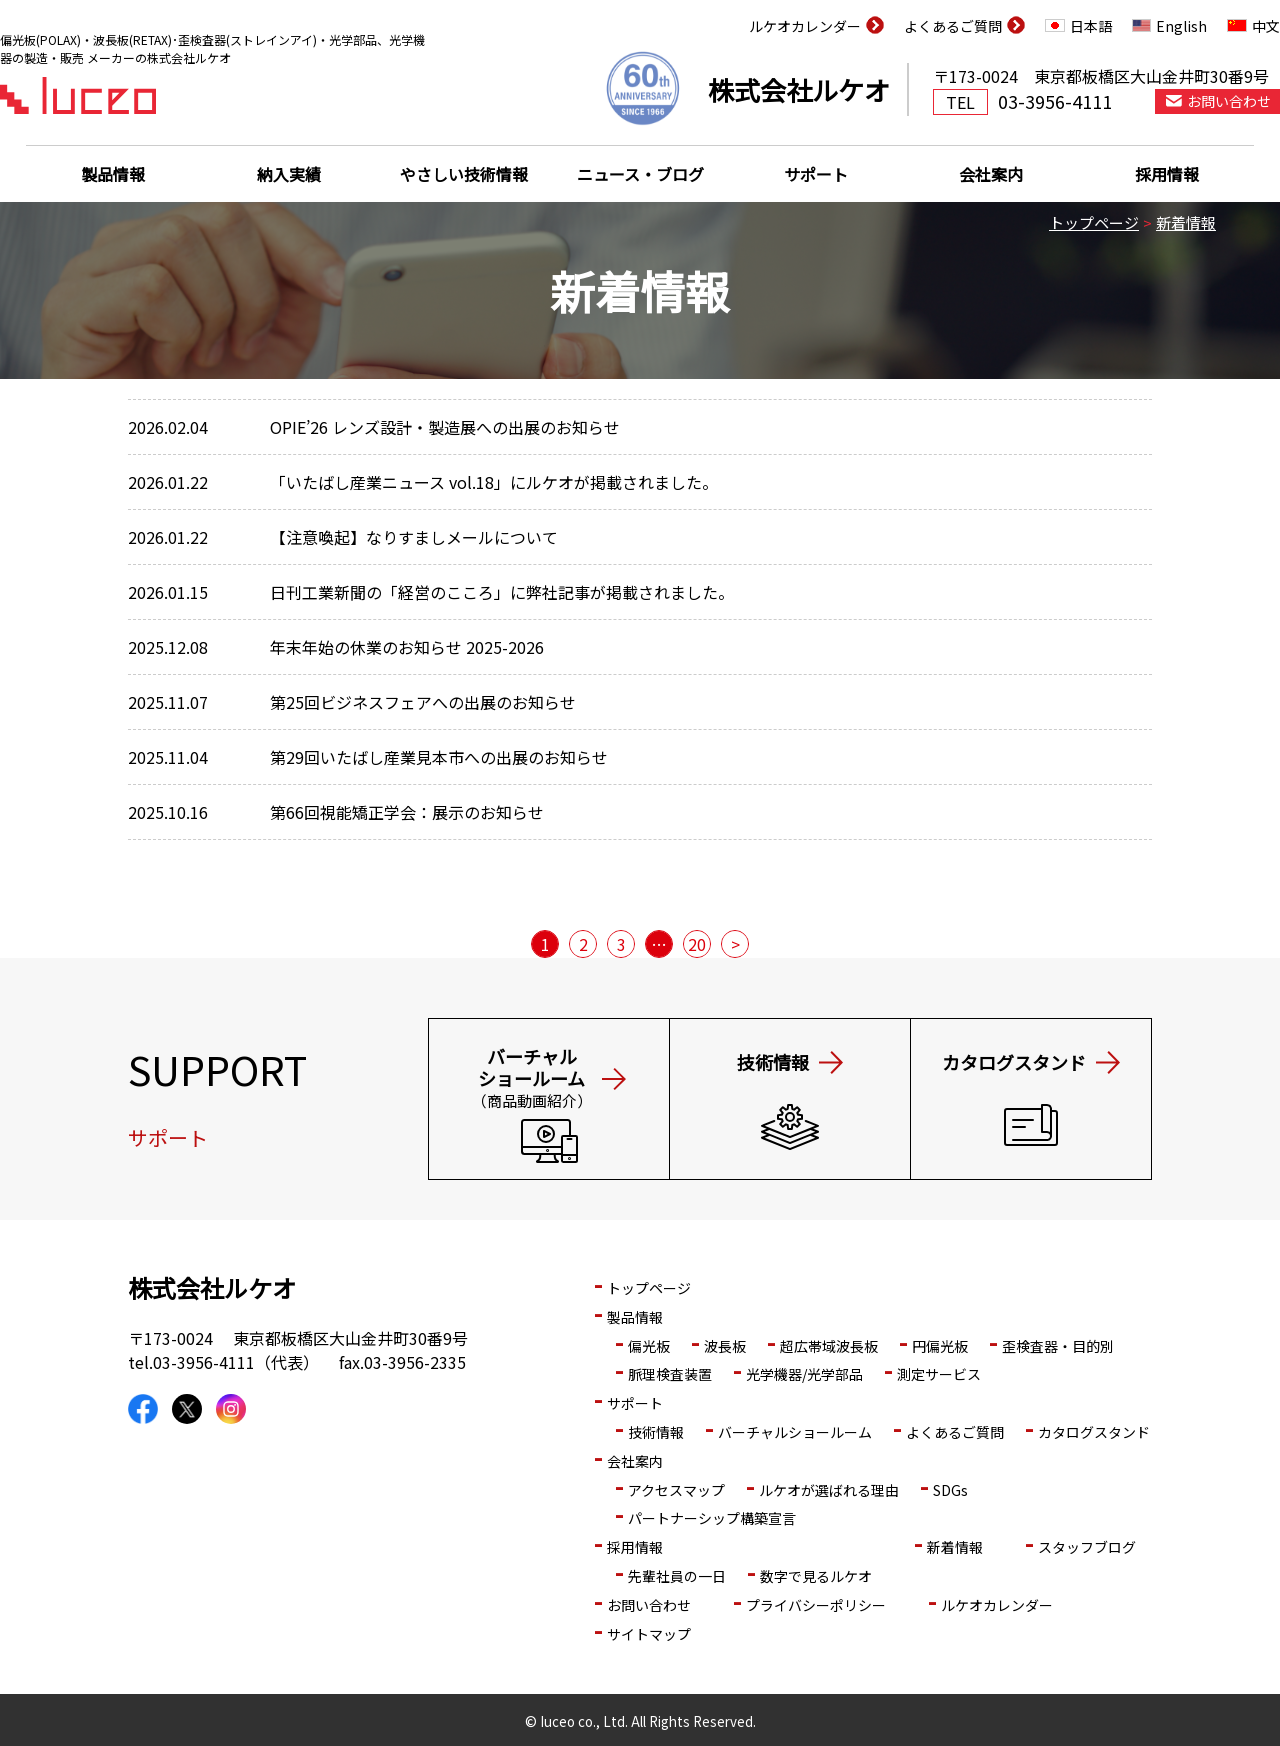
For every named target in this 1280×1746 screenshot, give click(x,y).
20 (697, 944)
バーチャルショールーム (795, 1432)
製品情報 (113, 174)
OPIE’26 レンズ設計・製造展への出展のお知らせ (445, 427)
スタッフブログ (1087, 1547)
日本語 (1091, 26)
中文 (1266, 26)
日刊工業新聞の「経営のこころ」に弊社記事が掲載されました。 (502, 592)
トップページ (1094, 222)
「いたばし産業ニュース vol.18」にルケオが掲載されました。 (494, 482)
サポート (816, 174)
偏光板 (649, 1346)
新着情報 (1186, 222)
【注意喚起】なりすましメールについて (414, 537)
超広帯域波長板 (829, 1346)
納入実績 (289, 174)
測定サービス (939, 1374)
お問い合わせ (649, 1605)
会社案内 (991, 174)
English (1181, 26)
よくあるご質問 (953, 26)
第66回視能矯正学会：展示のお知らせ (407, 812)
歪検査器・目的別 (1058, 1346)
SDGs (950, 1490)
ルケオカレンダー (805, 26)
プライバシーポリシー (816, 1605)
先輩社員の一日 (677, 1576)
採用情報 (1167, 174)
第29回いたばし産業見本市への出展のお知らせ (439, 757)
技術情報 (656, 1432)
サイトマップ (649, 1634)
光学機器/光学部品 (804, 1374)
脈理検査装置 (670, 1374)
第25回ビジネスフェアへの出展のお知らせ (423, 702)
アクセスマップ (676, 1490)
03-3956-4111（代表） (236, 1362)
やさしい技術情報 (464, 174)
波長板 (725, 1346)
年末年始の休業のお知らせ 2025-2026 (407, 647)
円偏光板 (940, 1346)
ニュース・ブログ (640, 174)
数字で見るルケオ (816, 1576)
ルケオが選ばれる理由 (829, 1490)
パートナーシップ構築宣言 (712, 1518)
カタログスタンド (1094, 1432)
